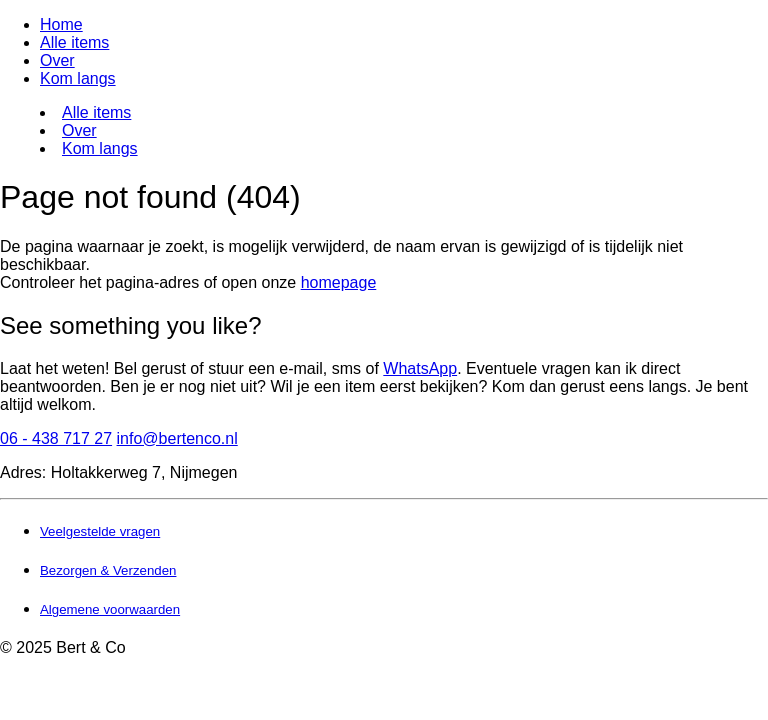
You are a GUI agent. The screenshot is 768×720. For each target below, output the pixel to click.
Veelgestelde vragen (100, 531)
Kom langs (78, 78)
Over (57, 60)
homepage (339, 282)
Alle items (74, 42)
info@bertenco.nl (177, 438)
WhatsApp (420, 368)
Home (61, 24)
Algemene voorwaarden (110, 609)
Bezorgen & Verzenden (108, 570)
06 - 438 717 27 (56, 438)
